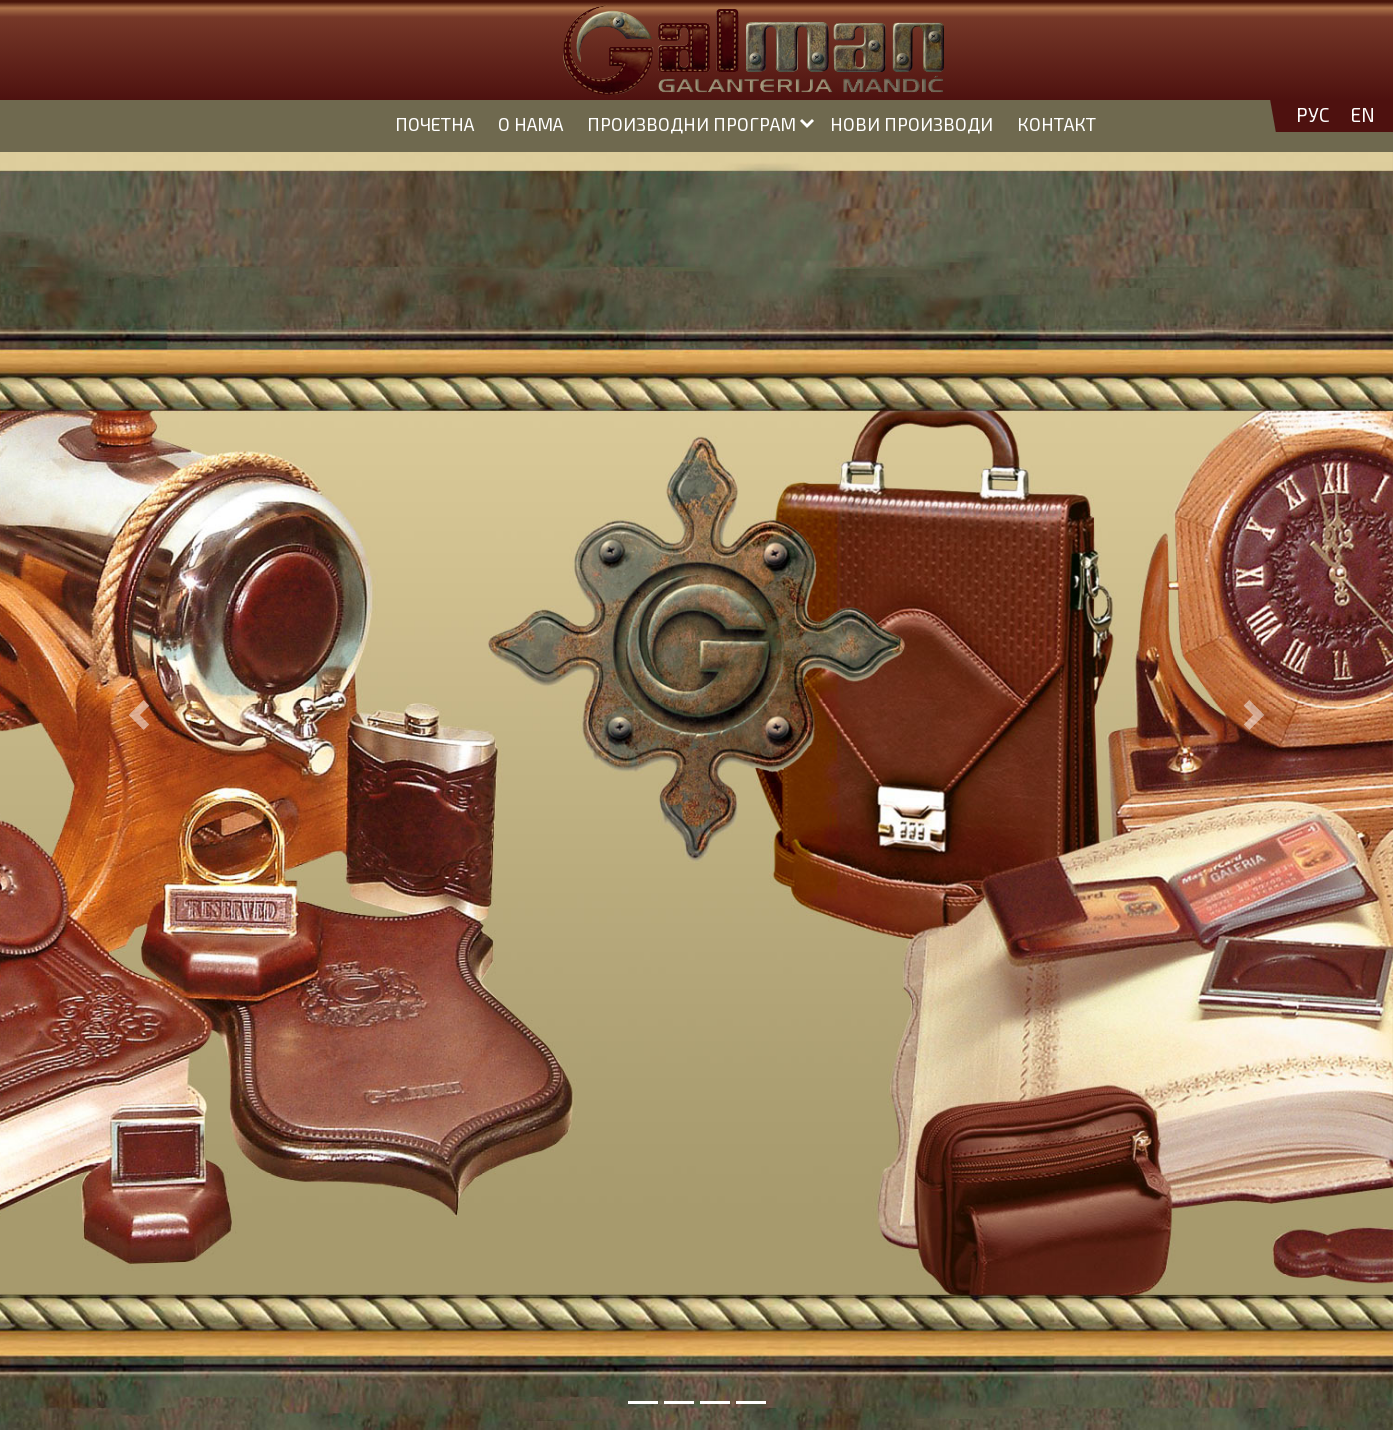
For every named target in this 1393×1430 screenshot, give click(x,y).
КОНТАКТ (1056, 124)
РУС (1313, 115)
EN (1362, 115)
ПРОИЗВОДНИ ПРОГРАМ (691, 124)
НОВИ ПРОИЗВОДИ (911, 124)
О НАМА (530, 124)
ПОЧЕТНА (434, 124)
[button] (139, 715)
